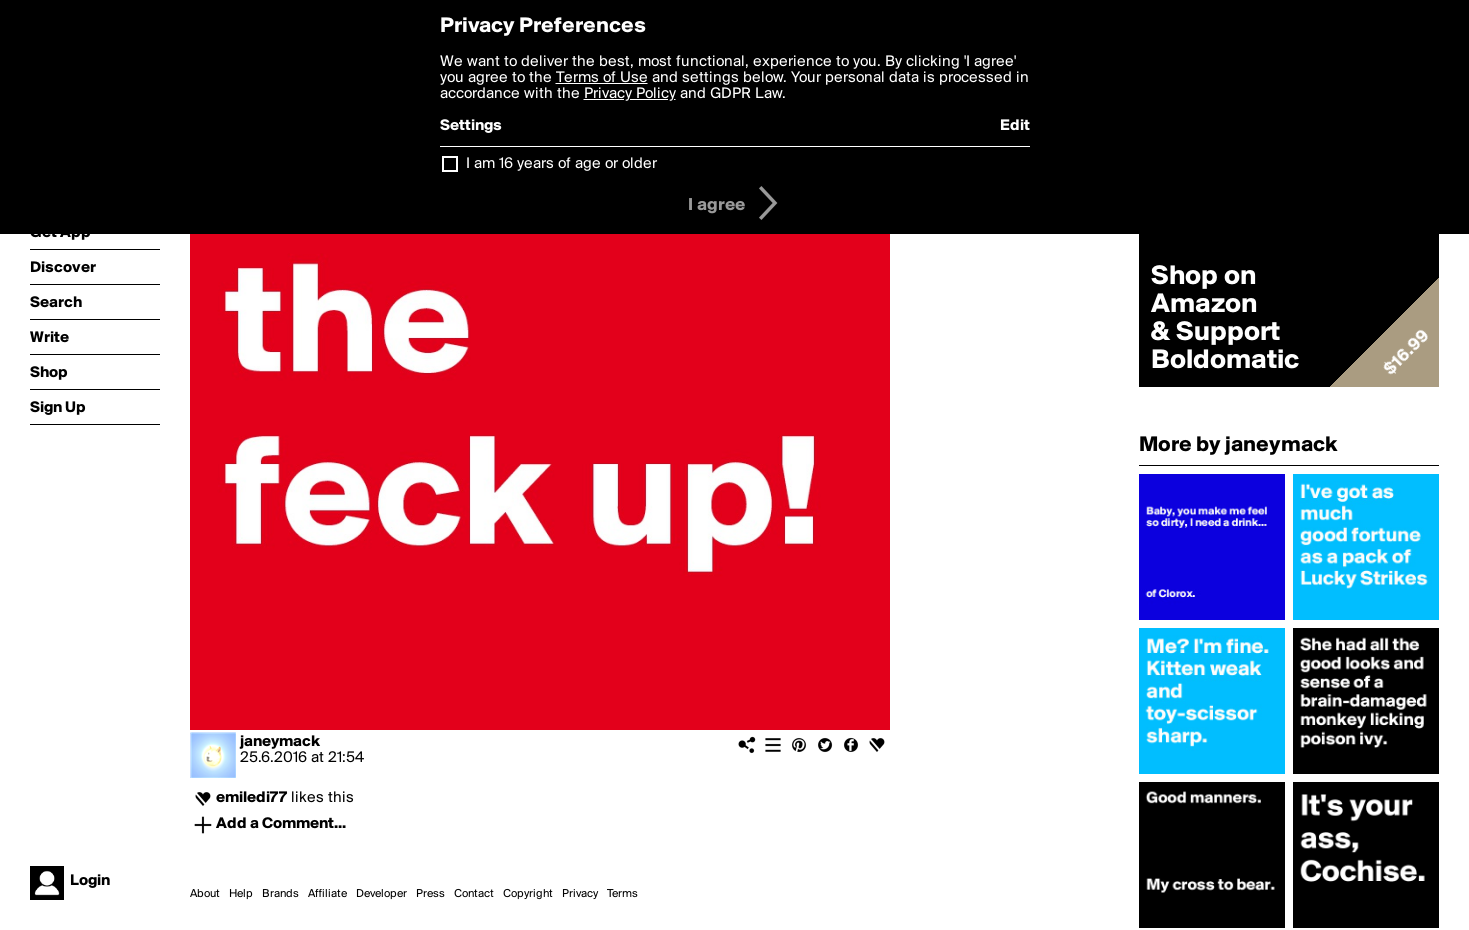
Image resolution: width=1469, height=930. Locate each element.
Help (241, 894)
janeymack (280, 742)
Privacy (580, 894)
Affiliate (327, 894)
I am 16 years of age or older (561, 164)
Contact (474, 894)
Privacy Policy (630, 94)
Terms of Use (602, 78)
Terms (622, 894)
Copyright (528, 894)
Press (430, 894)
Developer (381, 894)
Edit (1015, 126)
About (205, 894)
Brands (280, 894)
